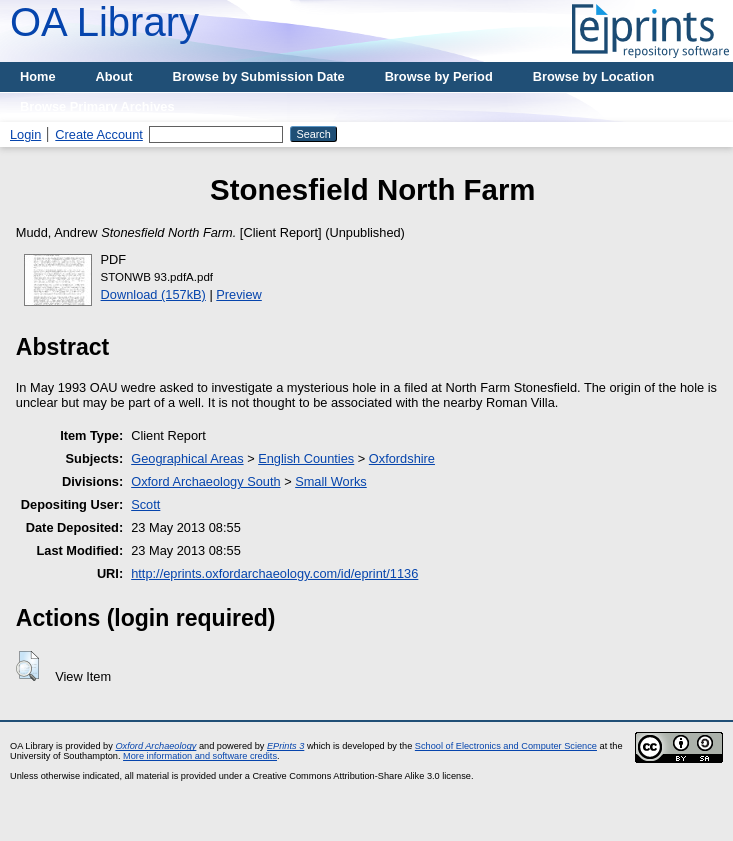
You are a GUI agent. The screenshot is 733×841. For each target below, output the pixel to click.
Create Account (99, 134)
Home (38, 76)
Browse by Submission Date (259, 76)
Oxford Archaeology (155, 746)
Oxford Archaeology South (205, 481)
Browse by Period (439, 76)
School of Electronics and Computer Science (506, 746)
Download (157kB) (153, 294)
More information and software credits (200, 756)
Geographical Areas (187, 458)
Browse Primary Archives (97, 106)
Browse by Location (594, 76)
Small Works (331, 481)
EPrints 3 (285, 746)
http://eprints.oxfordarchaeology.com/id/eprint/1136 (274, 573)
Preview (239, 294)
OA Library (104, 22)
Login (25, 134)
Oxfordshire (402, 458)
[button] (27, 666)
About (114, 76)
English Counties (306, 458)
